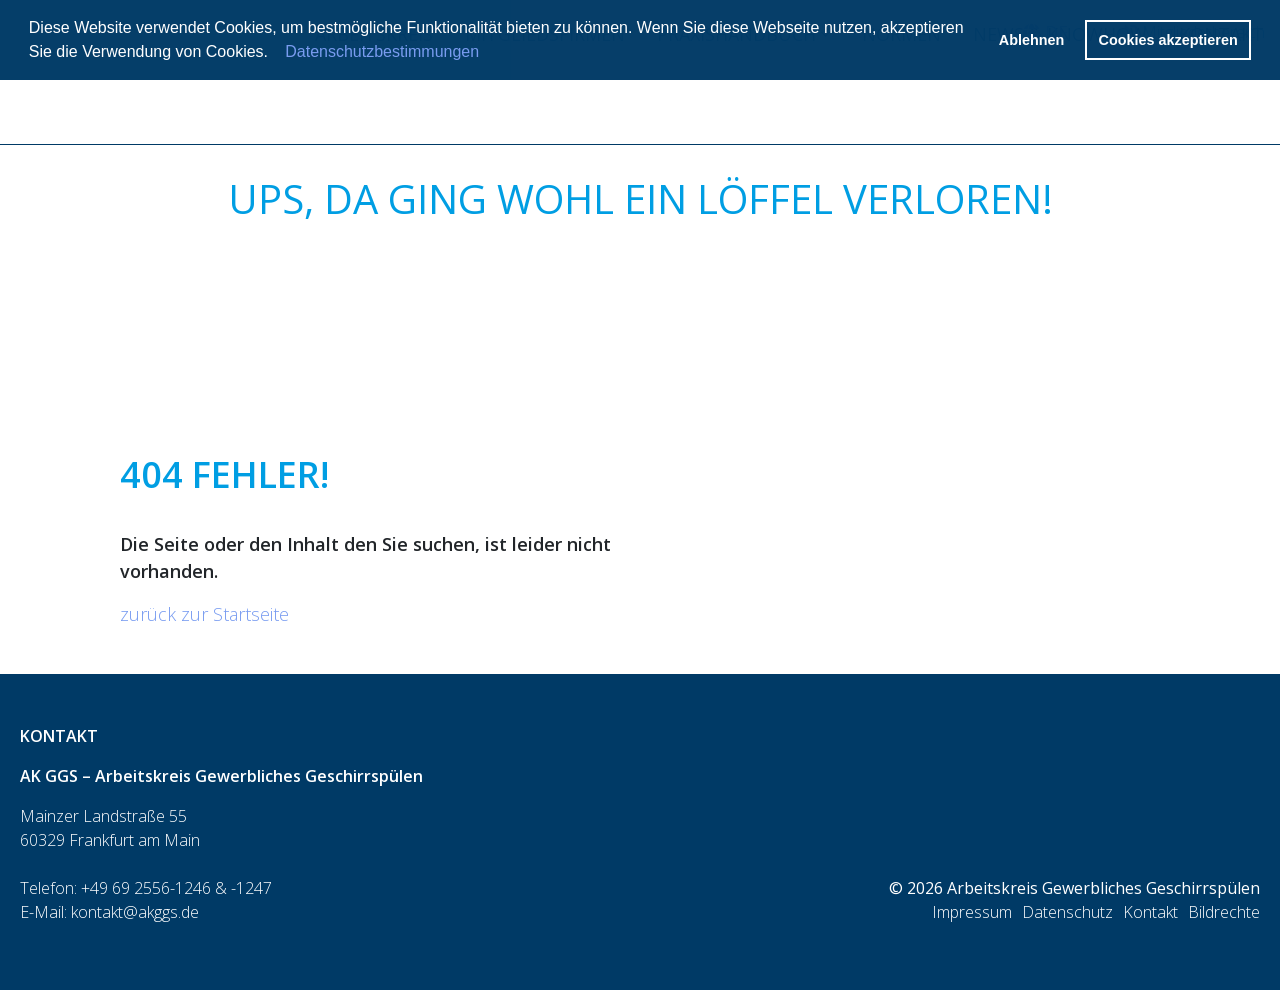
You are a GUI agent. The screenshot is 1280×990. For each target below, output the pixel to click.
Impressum (972, 912)
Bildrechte (1224, 912)
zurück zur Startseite (204, 614)
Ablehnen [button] (1032, 40)
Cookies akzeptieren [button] (1168, 40)
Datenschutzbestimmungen (382, 51)
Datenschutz (1067, 912)
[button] (276, 54)
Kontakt (1150, 912)
